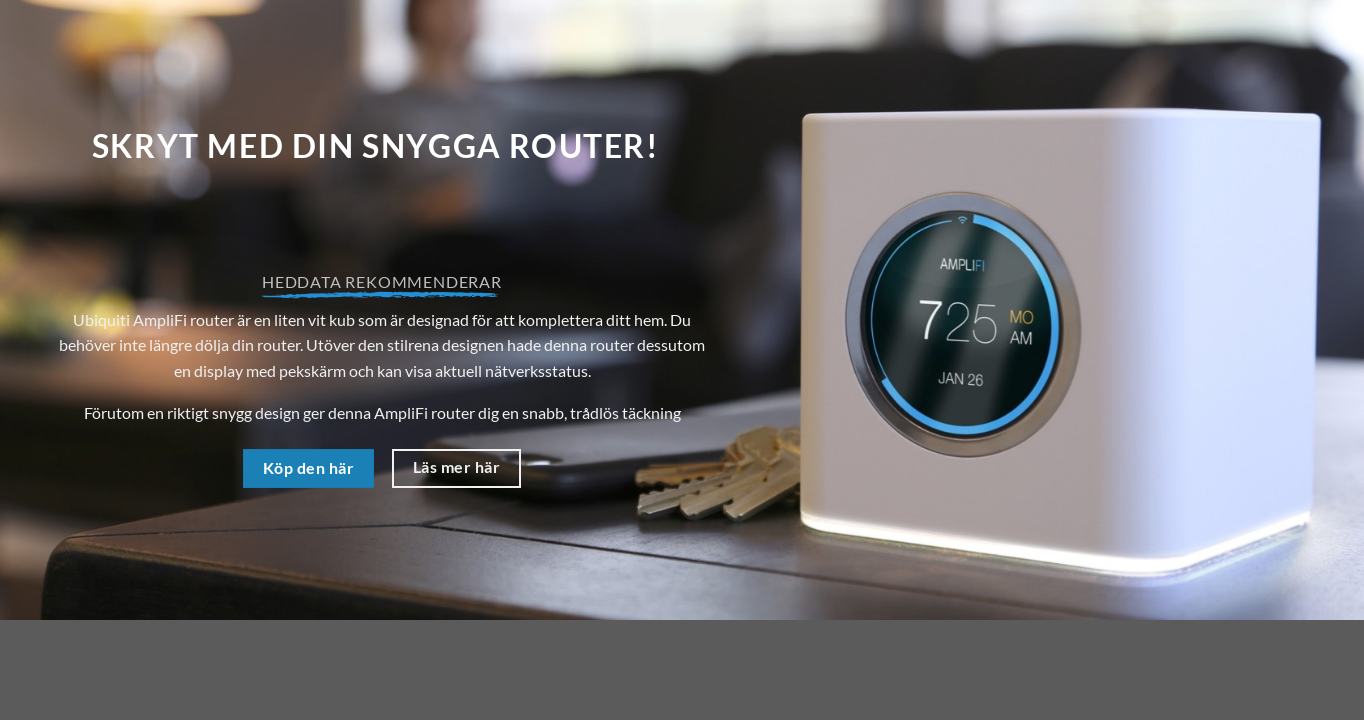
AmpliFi (401, 412)
